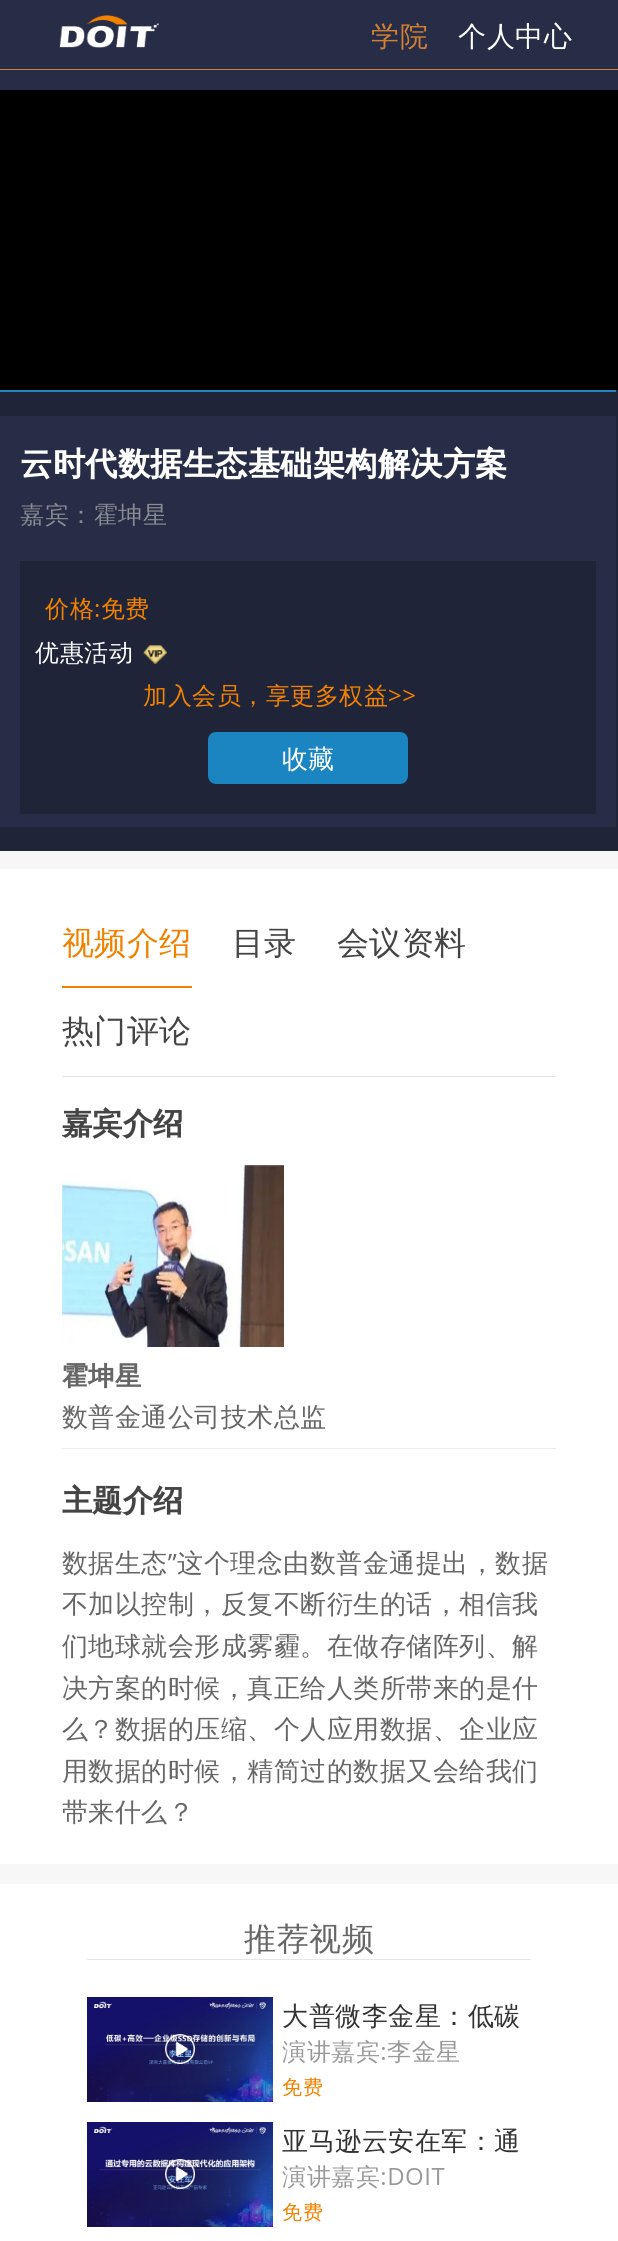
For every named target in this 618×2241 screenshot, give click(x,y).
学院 (399, 35)
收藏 (308, 758)
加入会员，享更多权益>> (279, 694)
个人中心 (515, 35)
